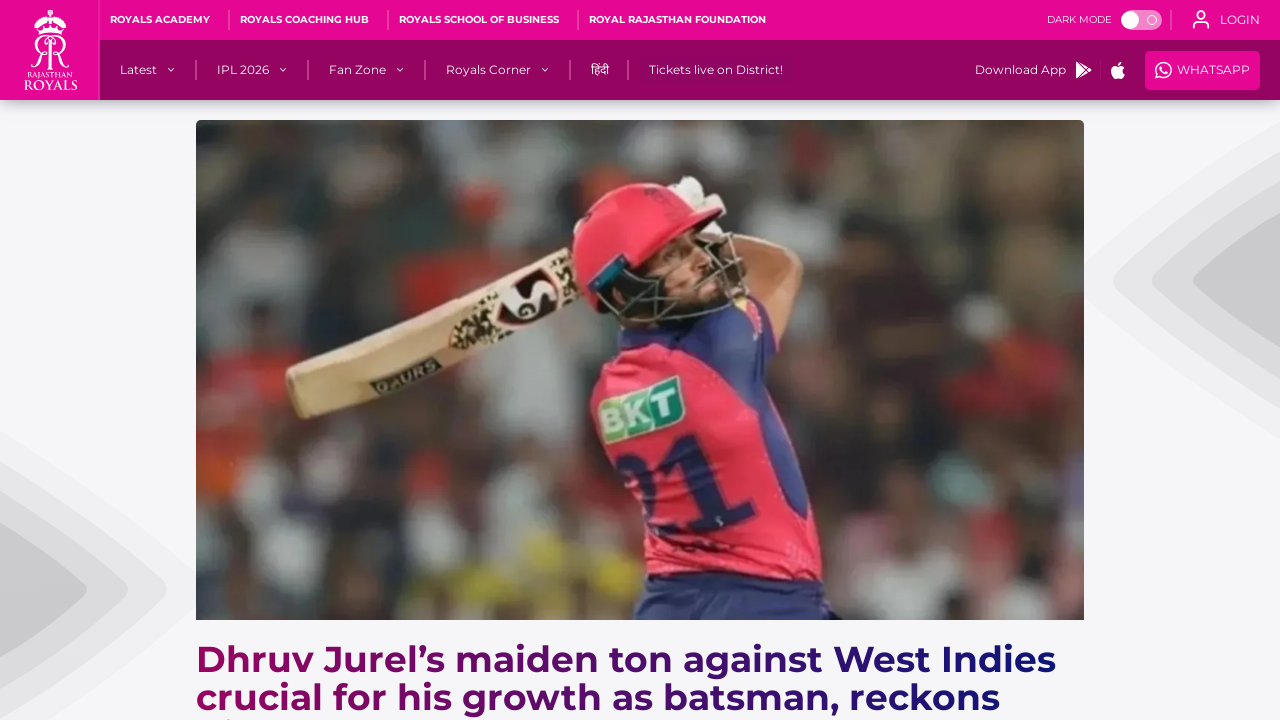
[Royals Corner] (488, 70)
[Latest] (138, 70)
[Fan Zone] (357, 70)
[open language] (1226, 20)
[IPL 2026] (243, 70)
